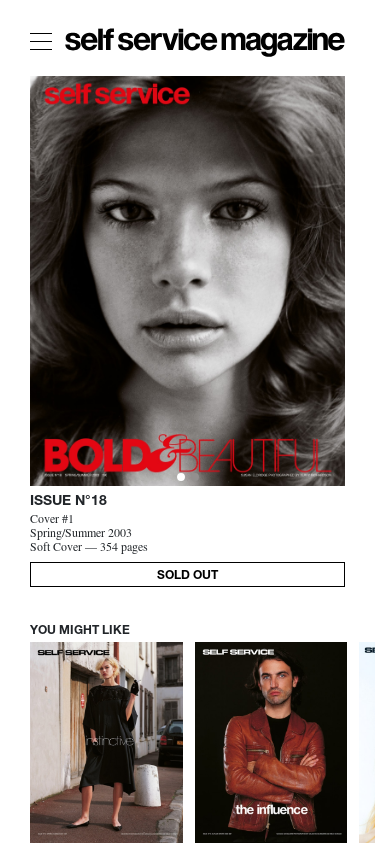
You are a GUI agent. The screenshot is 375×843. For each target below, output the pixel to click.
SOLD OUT (187, 576)
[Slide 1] (195, 477)
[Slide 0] (181, 477)
